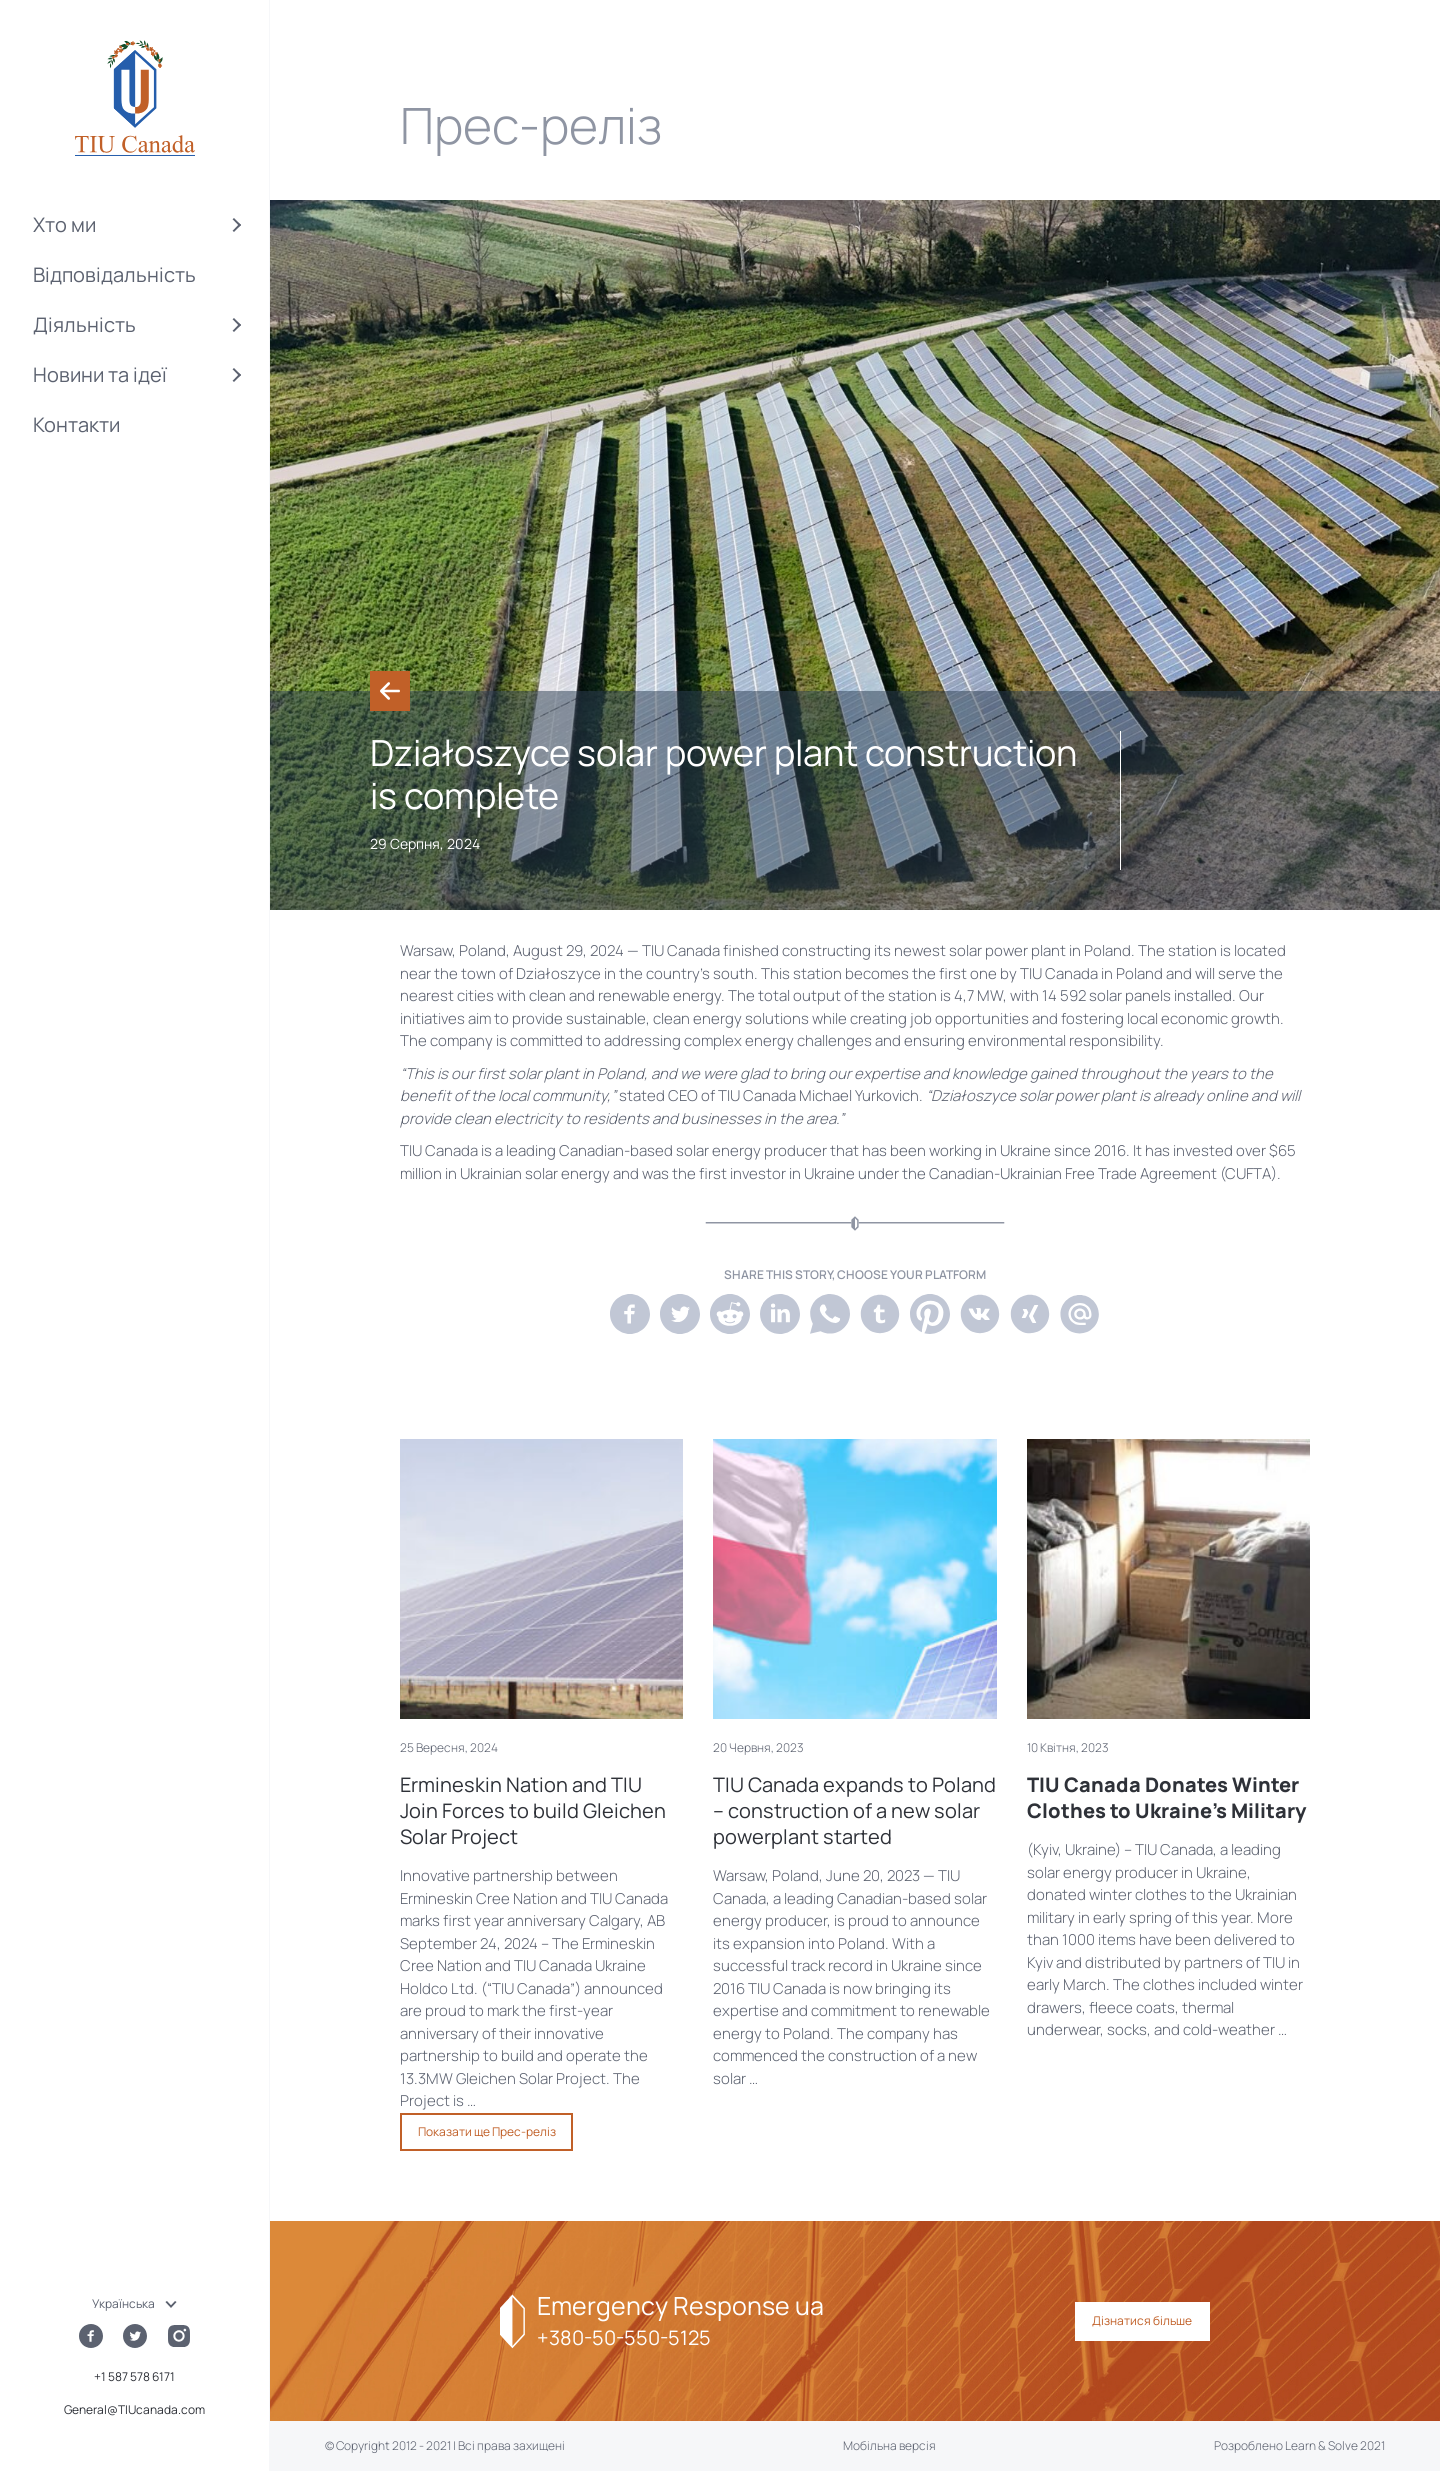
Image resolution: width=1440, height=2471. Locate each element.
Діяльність (84, 324)
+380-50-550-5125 (624, 2337)
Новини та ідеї (100, 374)
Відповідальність (114, 274)
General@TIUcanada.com (134, 2409)
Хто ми (64, 224)
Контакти (76, 424)
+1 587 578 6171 (134, 2376)
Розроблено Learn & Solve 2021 (1299, 2445)
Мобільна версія (889, 2445)
